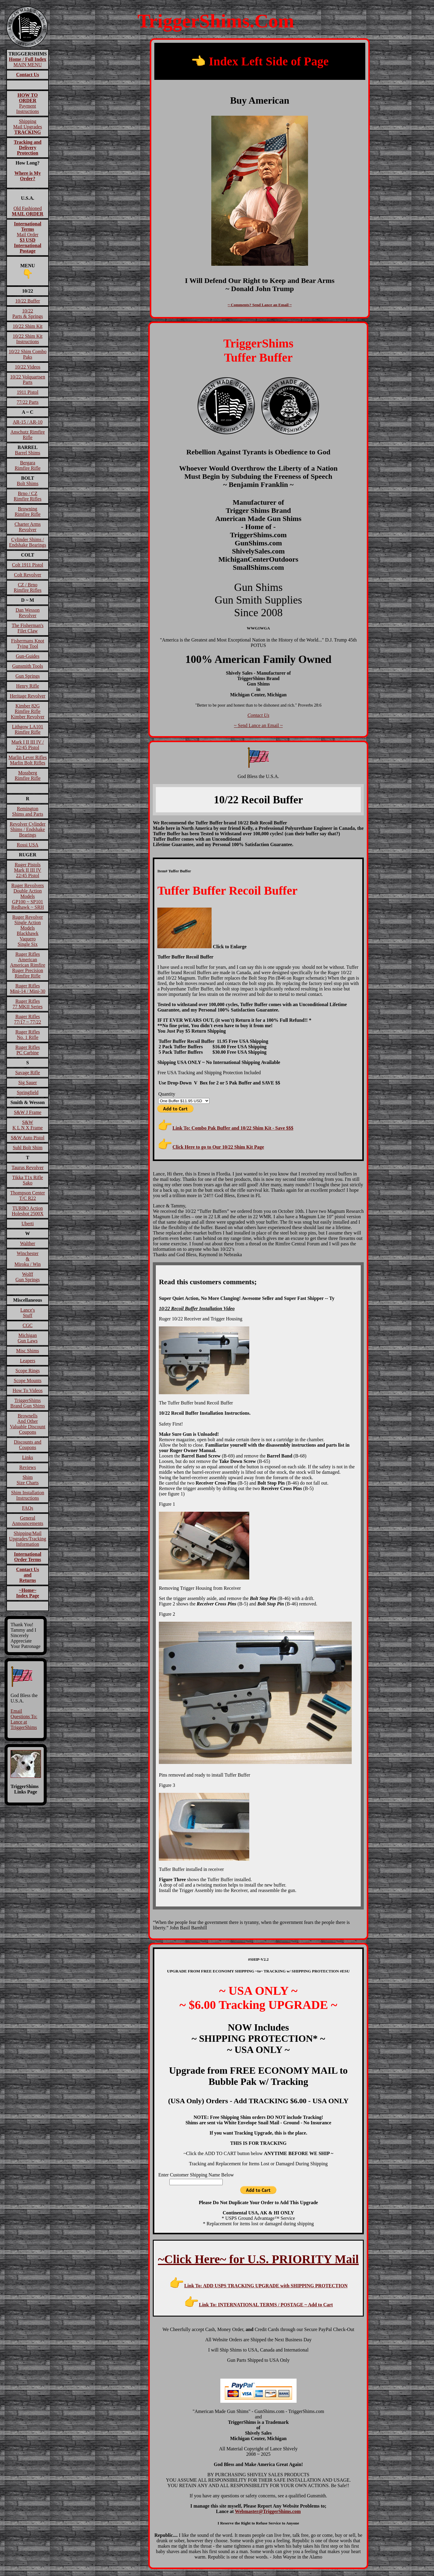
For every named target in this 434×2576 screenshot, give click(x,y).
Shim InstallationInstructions (27, 1495)
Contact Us (258, 715)
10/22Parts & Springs (27, 313)
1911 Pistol (28, 392)
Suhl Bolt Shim (27, 1147)
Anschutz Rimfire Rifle (27, 434)
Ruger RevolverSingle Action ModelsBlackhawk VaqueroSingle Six (27, 931)
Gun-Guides (27, 656)
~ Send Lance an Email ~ (258, 725)
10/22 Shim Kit (27, 326)
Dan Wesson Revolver (28, 612)
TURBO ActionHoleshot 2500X (27, 1211)
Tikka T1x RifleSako (27, 1180)
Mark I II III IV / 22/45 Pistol (27, 744)
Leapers (27, 1360)
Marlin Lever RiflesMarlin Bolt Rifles (27, 760)
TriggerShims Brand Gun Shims (27, 1403)
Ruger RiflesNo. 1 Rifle (27, 1034)
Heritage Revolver (28, 695)
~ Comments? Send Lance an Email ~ (260, 305)
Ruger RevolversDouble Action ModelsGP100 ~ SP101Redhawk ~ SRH (27, 896)
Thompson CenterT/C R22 (27, 1195)
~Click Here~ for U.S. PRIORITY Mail (258, 2259)
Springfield (28, 1092)
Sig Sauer (27, 1082)
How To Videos (28, 1390)
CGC (28, 1325)
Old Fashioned (27, 211)
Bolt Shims (28, 483)
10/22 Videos (27, 366)
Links (27, 1457)
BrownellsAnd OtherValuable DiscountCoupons (28, 1424)
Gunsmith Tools (27, 666)
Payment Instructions (27, 103)
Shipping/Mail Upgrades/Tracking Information (27, 1539)
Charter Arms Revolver (27, 527)
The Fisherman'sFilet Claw (28, 628)
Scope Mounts (28, 1380)
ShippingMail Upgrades (27, 127)
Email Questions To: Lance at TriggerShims (24, 1719)
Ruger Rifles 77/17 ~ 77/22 (27, 1019)
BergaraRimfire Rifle (28, 465)
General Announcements (27, 1520)
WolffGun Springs (27, 1277)
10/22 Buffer (27, 300)
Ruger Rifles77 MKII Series (28, 1004)
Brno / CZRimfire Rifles (28, 496)
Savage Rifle (27, 1072)
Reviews (27, 1467)
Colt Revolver (27, 574)
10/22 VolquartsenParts (27, 379)
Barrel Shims (27, 452)
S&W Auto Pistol (28, 1137)
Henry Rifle (27, 686)
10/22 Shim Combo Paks (27, 354)
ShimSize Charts (28, 1480)
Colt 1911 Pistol (27, 564)
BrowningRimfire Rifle (28, 511)
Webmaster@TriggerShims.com (268, 2511)
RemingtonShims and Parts (27, 811)
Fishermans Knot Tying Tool (27, 643)
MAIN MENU (27, 62)
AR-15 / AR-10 (27, 422)
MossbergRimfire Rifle (28, 775)
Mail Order (27, 237)
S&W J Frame (27, 1112)
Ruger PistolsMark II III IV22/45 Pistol (27, 870)
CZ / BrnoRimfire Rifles (28, 587)
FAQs (27, 1508)
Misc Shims (27, 1350)
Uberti (27, 1223)
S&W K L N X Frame (27, 1125)
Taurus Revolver (28, 1167)
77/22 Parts (27, 402)
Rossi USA (28, 844)
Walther (27, 1243)
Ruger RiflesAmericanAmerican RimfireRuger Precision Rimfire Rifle (27, 965)
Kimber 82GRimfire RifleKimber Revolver (28, 711)
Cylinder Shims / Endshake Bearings (27, 542)
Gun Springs (27, 676)
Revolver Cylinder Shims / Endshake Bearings (28, 829)
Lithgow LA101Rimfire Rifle (27, 729)
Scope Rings (27, 1370)
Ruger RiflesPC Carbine (27, 1050)
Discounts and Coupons (27, 1444)
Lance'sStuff (27, 1312)
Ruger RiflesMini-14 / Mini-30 (27, 988)
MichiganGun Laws (27, 1338)
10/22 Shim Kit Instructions (27, 339)
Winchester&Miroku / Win (27, 1259)
